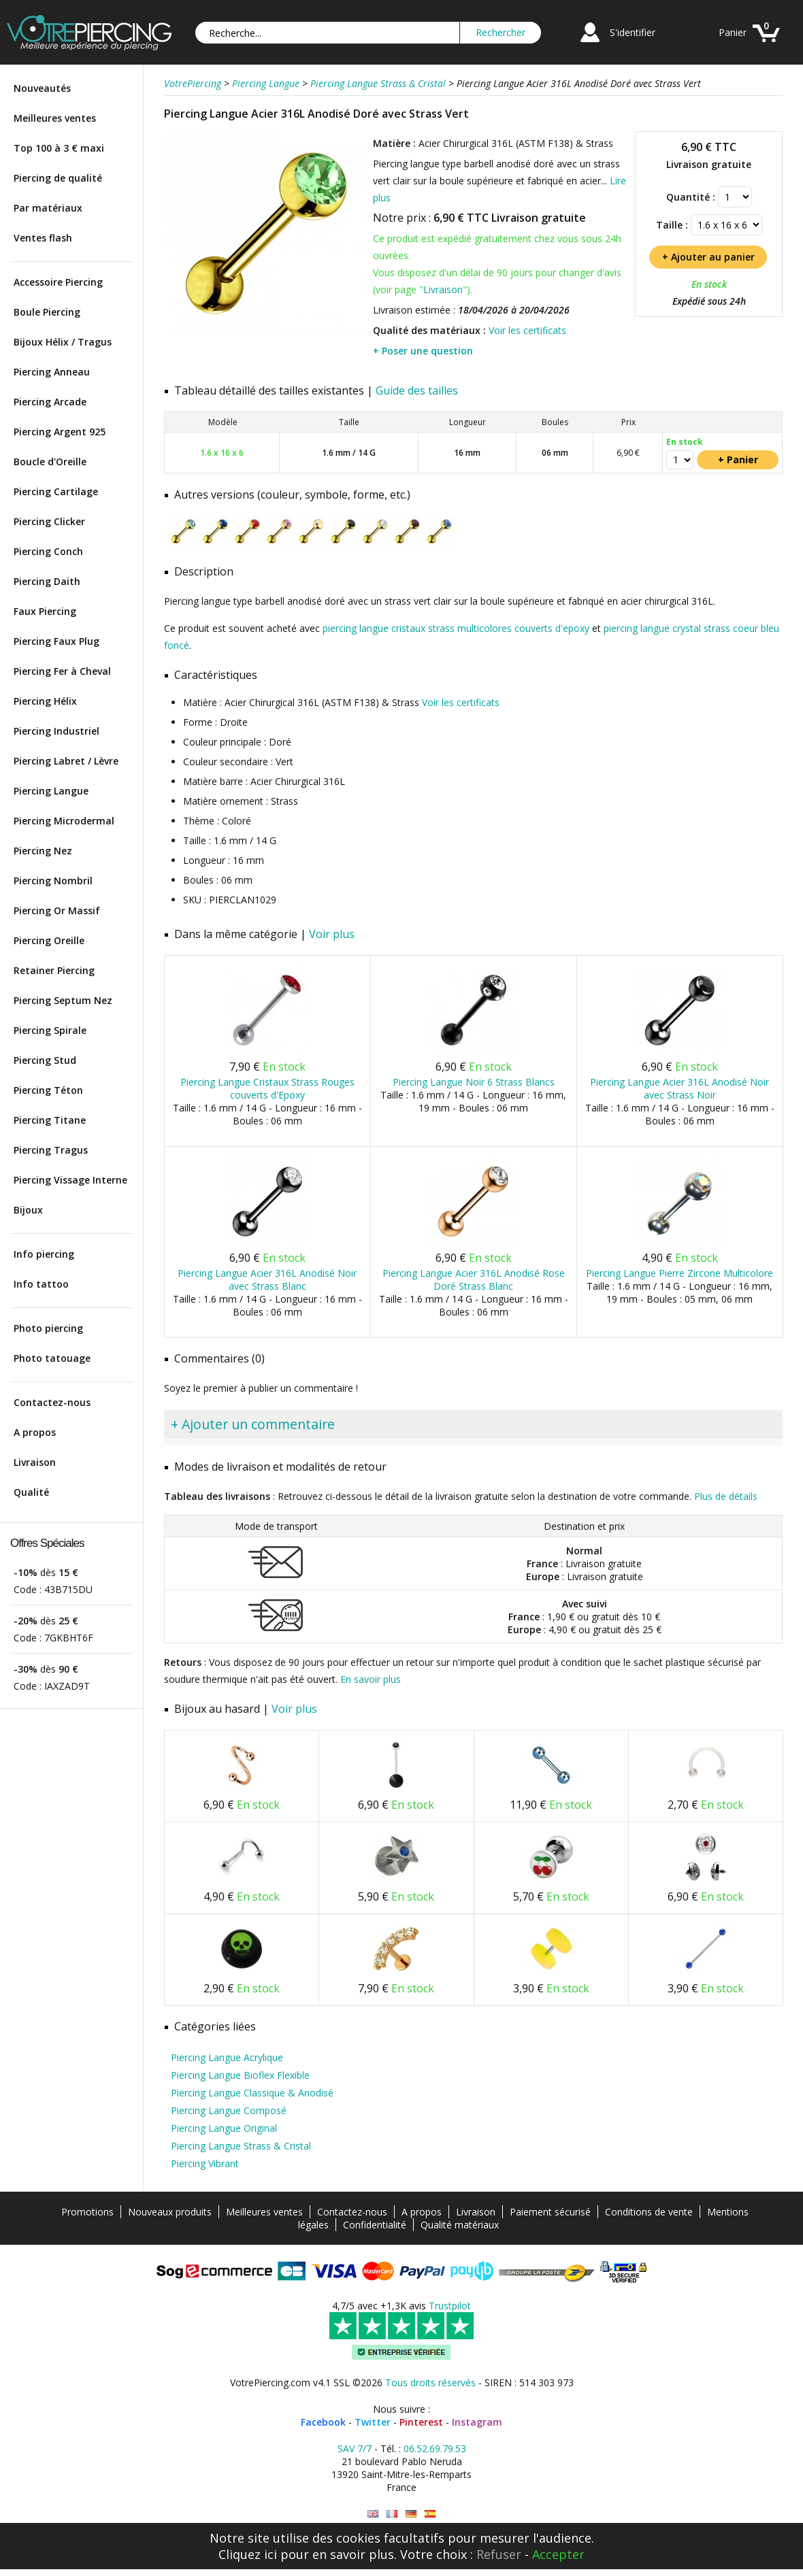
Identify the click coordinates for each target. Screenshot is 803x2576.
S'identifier (632, 32)
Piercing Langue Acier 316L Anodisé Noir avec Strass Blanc (267, 1279)
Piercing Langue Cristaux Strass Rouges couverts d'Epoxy (267, 1088)
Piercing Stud (45, 1060)
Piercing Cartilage (56, 491)
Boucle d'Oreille (50, 461)
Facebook (323, 2421)
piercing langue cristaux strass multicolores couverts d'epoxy (456, 628)
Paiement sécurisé (550, 2211)
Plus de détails (725, 1496)
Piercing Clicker (49, 521)
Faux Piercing (45, 611)
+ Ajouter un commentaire (253, 1424)
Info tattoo (41, 1283)
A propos (35, 1432)
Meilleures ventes (55, 118)
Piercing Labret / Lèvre (66, 760)
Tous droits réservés (430, 2382)
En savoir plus (370, 1679)
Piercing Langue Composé (228, 2110)
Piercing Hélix (45, 701)
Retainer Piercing (54, 970)
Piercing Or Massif (57, 910)
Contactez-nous (52, 1402)
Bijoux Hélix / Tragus (63, 341)
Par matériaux (48, 207)
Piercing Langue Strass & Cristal (241, 2145)
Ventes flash (43, 237)
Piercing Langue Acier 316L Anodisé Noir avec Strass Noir (679, 1088)
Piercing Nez (43, 850)
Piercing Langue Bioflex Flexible (240, 2075)
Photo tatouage (52, 1358)
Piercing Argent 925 (59, 431)
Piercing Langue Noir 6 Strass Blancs (474, 1081)
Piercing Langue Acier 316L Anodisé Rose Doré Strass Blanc (473, 1279)
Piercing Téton (48, 1090)
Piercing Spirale (50, 1030)
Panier (733, 32)
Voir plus (332, 933)
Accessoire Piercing (58, 281)
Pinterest (421, 2421)
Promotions (87, 2211)
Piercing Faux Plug (56, 641)
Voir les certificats (527, 330)
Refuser (498, 2554)
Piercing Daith (47, 581)
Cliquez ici (247, 2554)
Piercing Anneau (52, 371)
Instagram (477, 2421)
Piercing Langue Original (224, 2128)
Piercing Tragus (51, 1149)
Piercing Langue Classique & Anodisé (252, 2092)
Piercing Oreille (49, 940)
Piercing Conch (48, 551)
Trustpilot (450, 2305)
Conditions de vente (649, 2211)
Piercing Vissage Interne (70, 1179)
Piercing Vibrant (205, 2163)
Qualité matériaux (460, 2224)
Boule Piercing (47, 311)
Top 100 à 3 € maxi (59, 147)
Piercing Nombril (53, 880)
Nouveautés (42, 88)
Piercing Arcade (50, 401)
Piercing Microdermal (64, 820)
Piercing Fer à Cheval (62, 671)
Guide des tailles (417, 390)
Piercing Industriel (56, 730)
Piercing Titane (50, 1120)
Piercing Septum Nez (63, 1000)
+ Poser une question (423, 350)
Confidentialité (374, 2224)
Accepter (558, 2554)
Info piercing (44, 1254)
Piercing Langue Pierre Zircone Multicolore (679, 1273)
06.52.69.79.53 (435, 2448)
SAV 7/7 (355, 2448)
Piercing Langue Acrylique (227, 2057)
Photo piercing (48, 1328)
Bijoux (28, 1209)
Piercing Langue (51, 790)
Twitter (373, 2421)
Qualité (31, 1492)
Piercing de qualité (58, 177)
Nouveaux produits (170, 2211)
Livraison (35, 1462)
